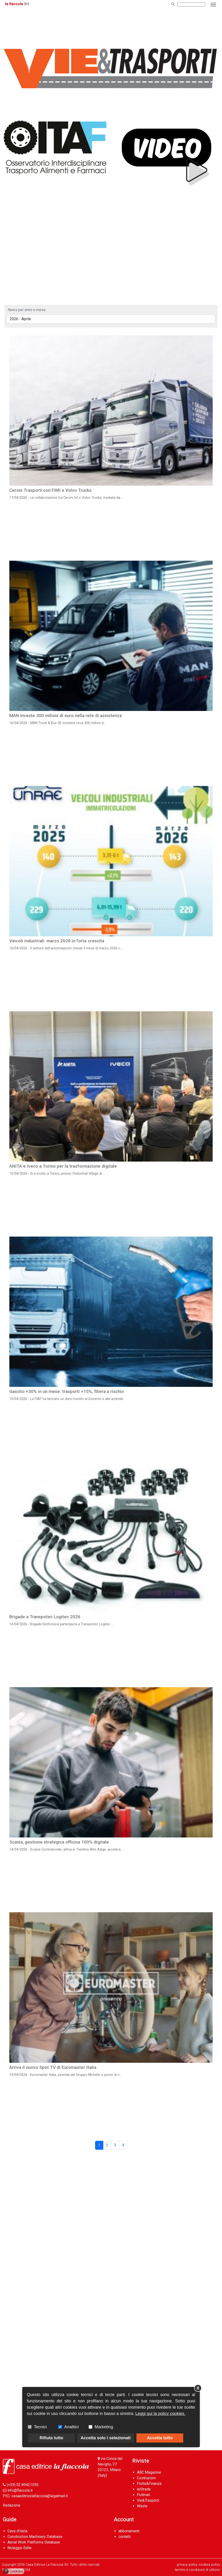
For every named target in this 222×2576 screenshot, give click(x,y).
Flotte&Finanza (149, 2483)
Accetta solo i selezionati (106, 2438)
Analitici (71, 2427)
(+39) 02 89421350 (22, 2485)
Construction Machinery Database (34, 2536)
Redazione (11, 2505)
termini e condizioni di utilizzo (197, 2570)
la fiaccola (14, 4)
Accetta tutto (160, 2438)
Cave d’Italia (17, 2531)
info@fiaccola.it (19, 2490)
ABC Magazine (149, 2472)
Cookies (13, 2571)
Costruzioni (146, 2478)
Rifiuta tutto (51, 2438)
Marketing (104, 2427)
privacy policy (187, 2565)
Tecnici (40, 2427)
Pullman (143, 2495)
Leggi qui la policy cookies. (160, 2413)
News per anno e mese (27, 310)
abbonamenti (129, 2531)
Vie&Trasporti (148, 2500)
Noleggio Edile (19, 2548)
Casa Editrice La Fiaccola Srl (47, 2565)
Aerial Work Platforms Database (33, 2542)
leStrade (144, 2489)
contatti (124, 2536)
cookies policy (209, 2565)
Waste (142, 2506)
